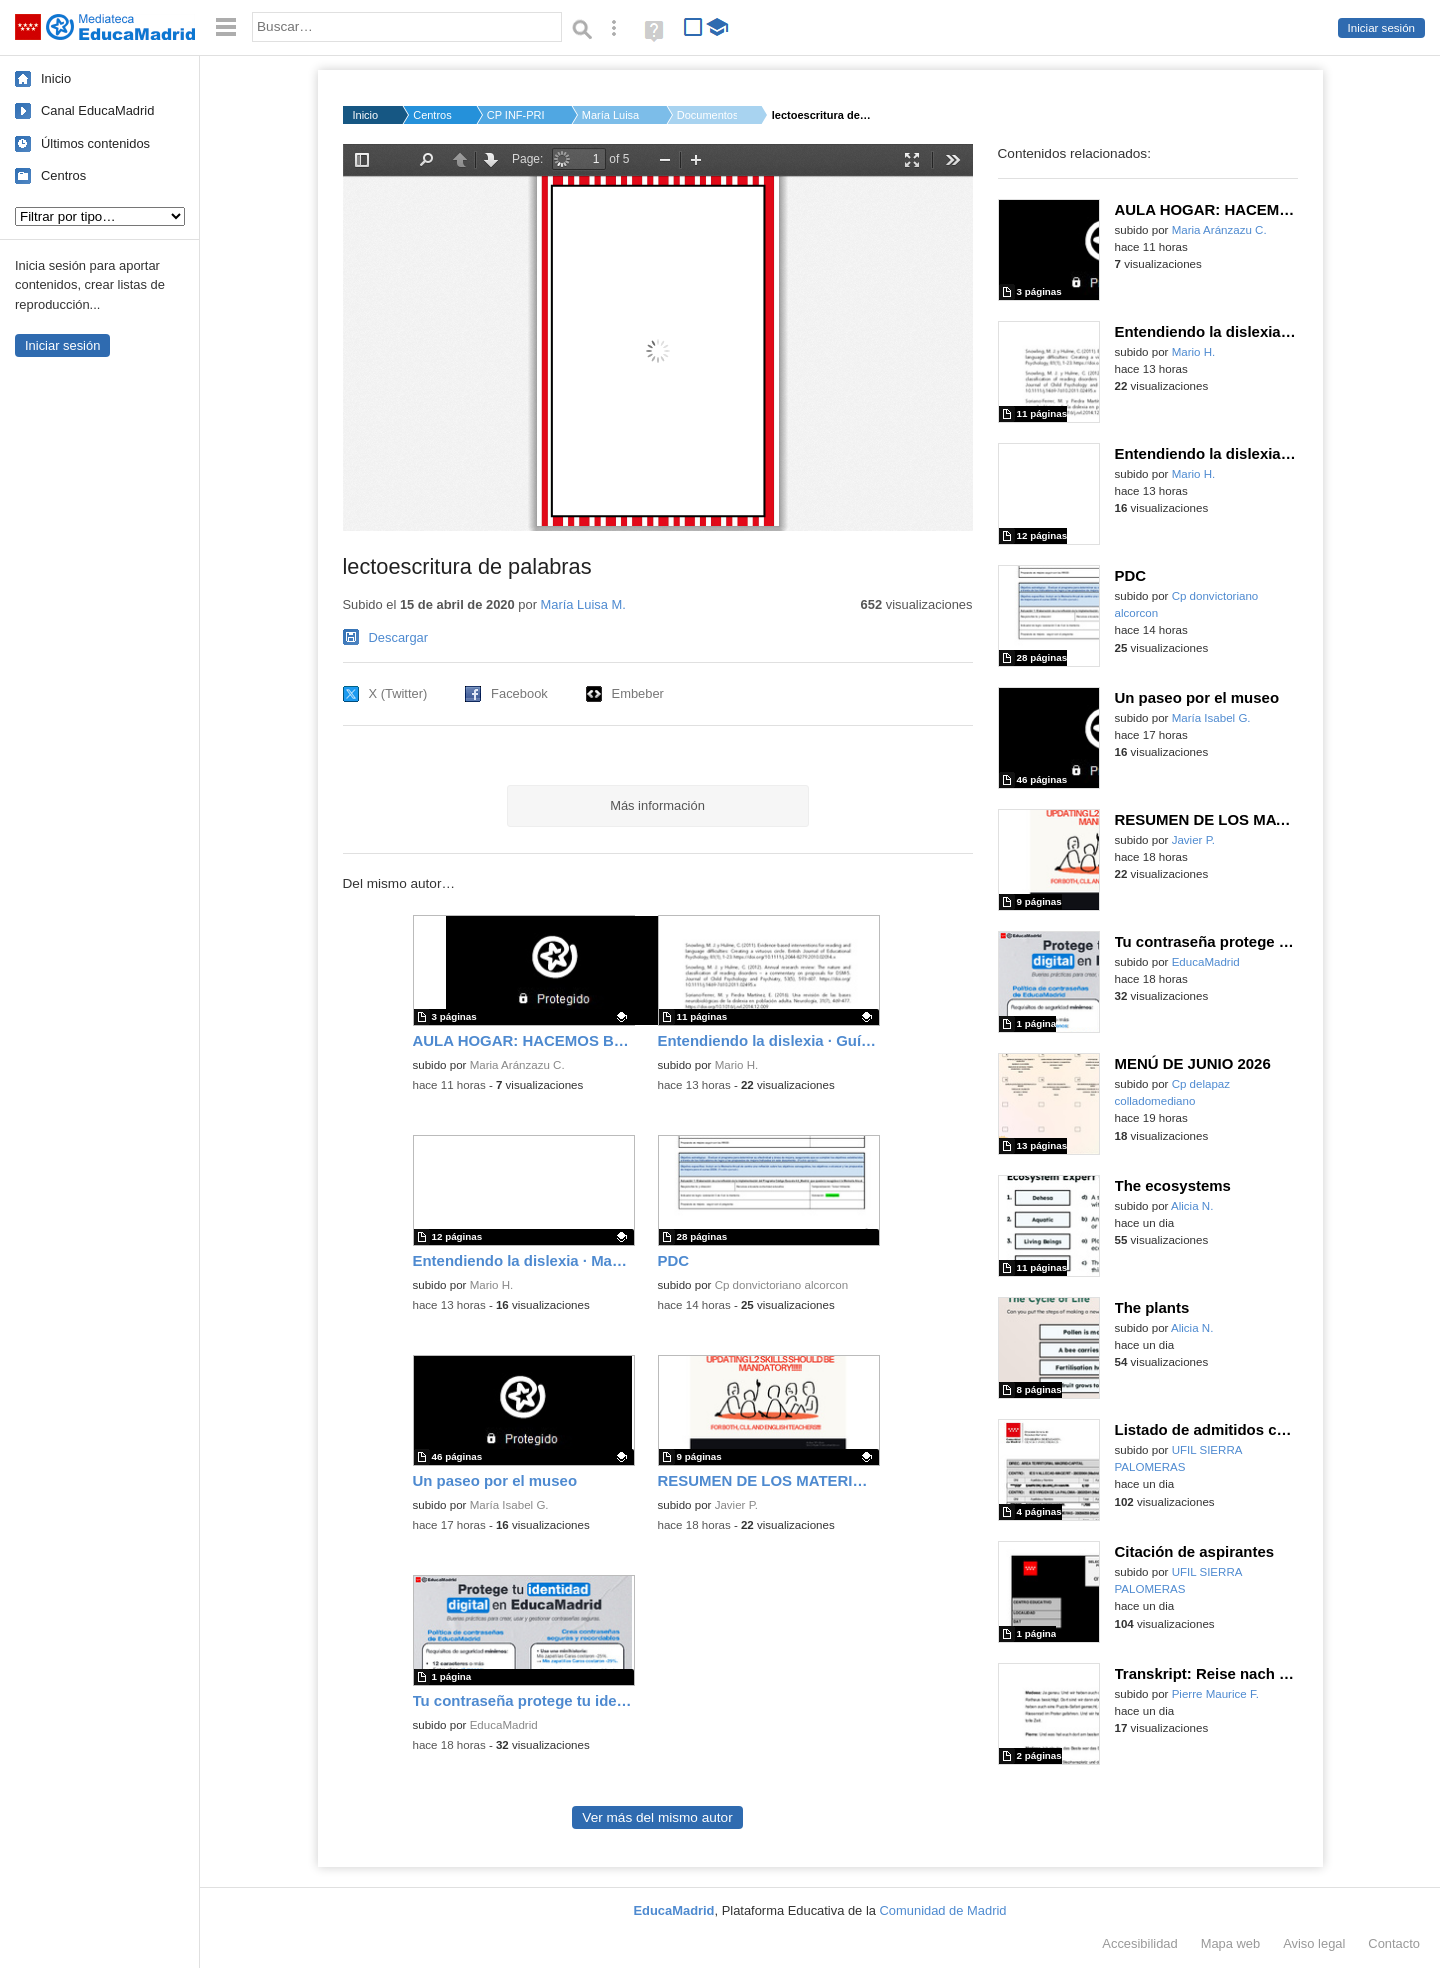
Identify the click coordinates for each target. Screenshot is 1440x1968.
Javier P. (736, 1505)
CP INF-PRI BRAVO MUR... (517, 115)
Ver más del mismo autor (657, 1817)
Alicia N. (1192, 1206)
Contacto (1394, 1943)
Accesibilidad (1139, 1943)
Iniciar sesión (1381, 28)
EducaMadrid (504, 1725)
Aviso (1314, 1943)
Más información (657, 805)
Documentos (707, 115)
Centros (63, 175)
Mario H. (737, 1065)
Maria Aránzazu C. (517, 1065)
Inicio (56, 78)
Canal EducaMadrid (97, 110)
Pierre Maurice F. (1215, 1694)
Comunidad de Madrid (943, 1910)
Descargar (399, 637)
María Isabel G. (509, 1505)
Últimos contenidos (95, 143)
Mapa (1231, 1943)
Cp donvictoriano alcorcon (782, 1285)
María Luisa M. (612, 115)
